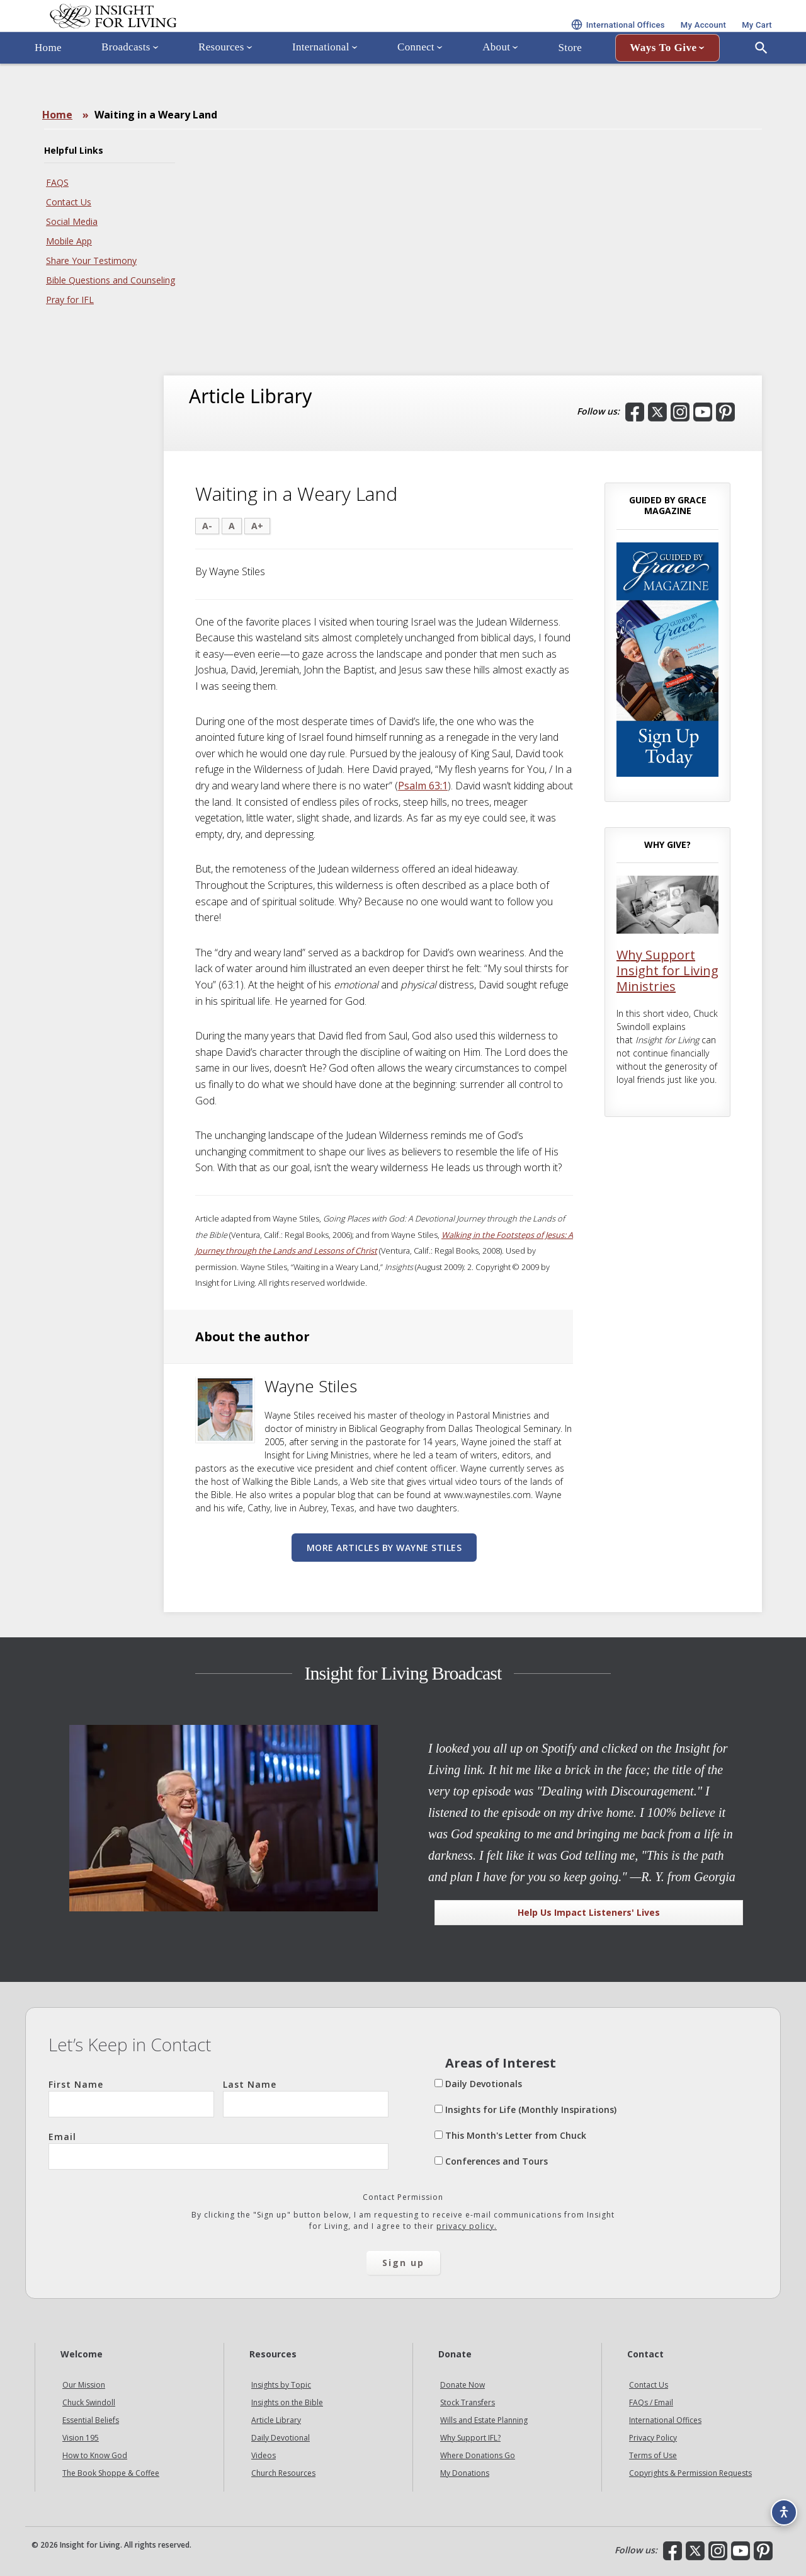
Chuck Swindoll (88, 2402)
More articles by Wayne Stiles (384, 1548)
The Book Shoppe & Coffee (110, 2473)
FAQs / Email (651, 2402)
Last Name (306, 2097)
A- (207, 526)
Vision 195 (80, 2437)
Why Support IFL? (470, 2437)
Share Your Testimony (91, 260)
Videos (263, 2455)
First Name (131, 2097)
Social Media (72, 221)
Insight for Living (176, 33)
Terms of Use (653, 2455)
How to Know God (94, 2455)
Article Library (276, 2420)
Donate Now (462, 2384)
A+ (257, 526)
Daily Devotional (280, 2437)
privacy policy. (466, 2226)
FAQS (57, 182)
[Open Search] (761, 83)
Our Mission (83, 2384)
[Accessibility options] (778, 2504)
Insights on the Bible (287, 2402)
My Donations (464, 2473)
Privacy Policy (653, 2437)
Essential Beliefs (90, 2420)
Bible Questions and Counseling (110, 280)
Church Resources (283, 2473)
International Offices (665, 2420)
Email (218, 2150)
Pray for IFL (70, 300)
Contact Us (68, 202)
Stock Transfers (467, 2402)
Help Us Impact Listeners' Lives (589, 1912)
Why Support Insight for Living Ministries (667, 970)
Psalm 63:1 (423, 786)
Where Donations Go (477, 2455)
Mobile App (69, 241)
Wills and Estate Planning (484, 2420)
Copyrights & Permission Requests (690, 2473)
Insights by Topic (281, 2384)
